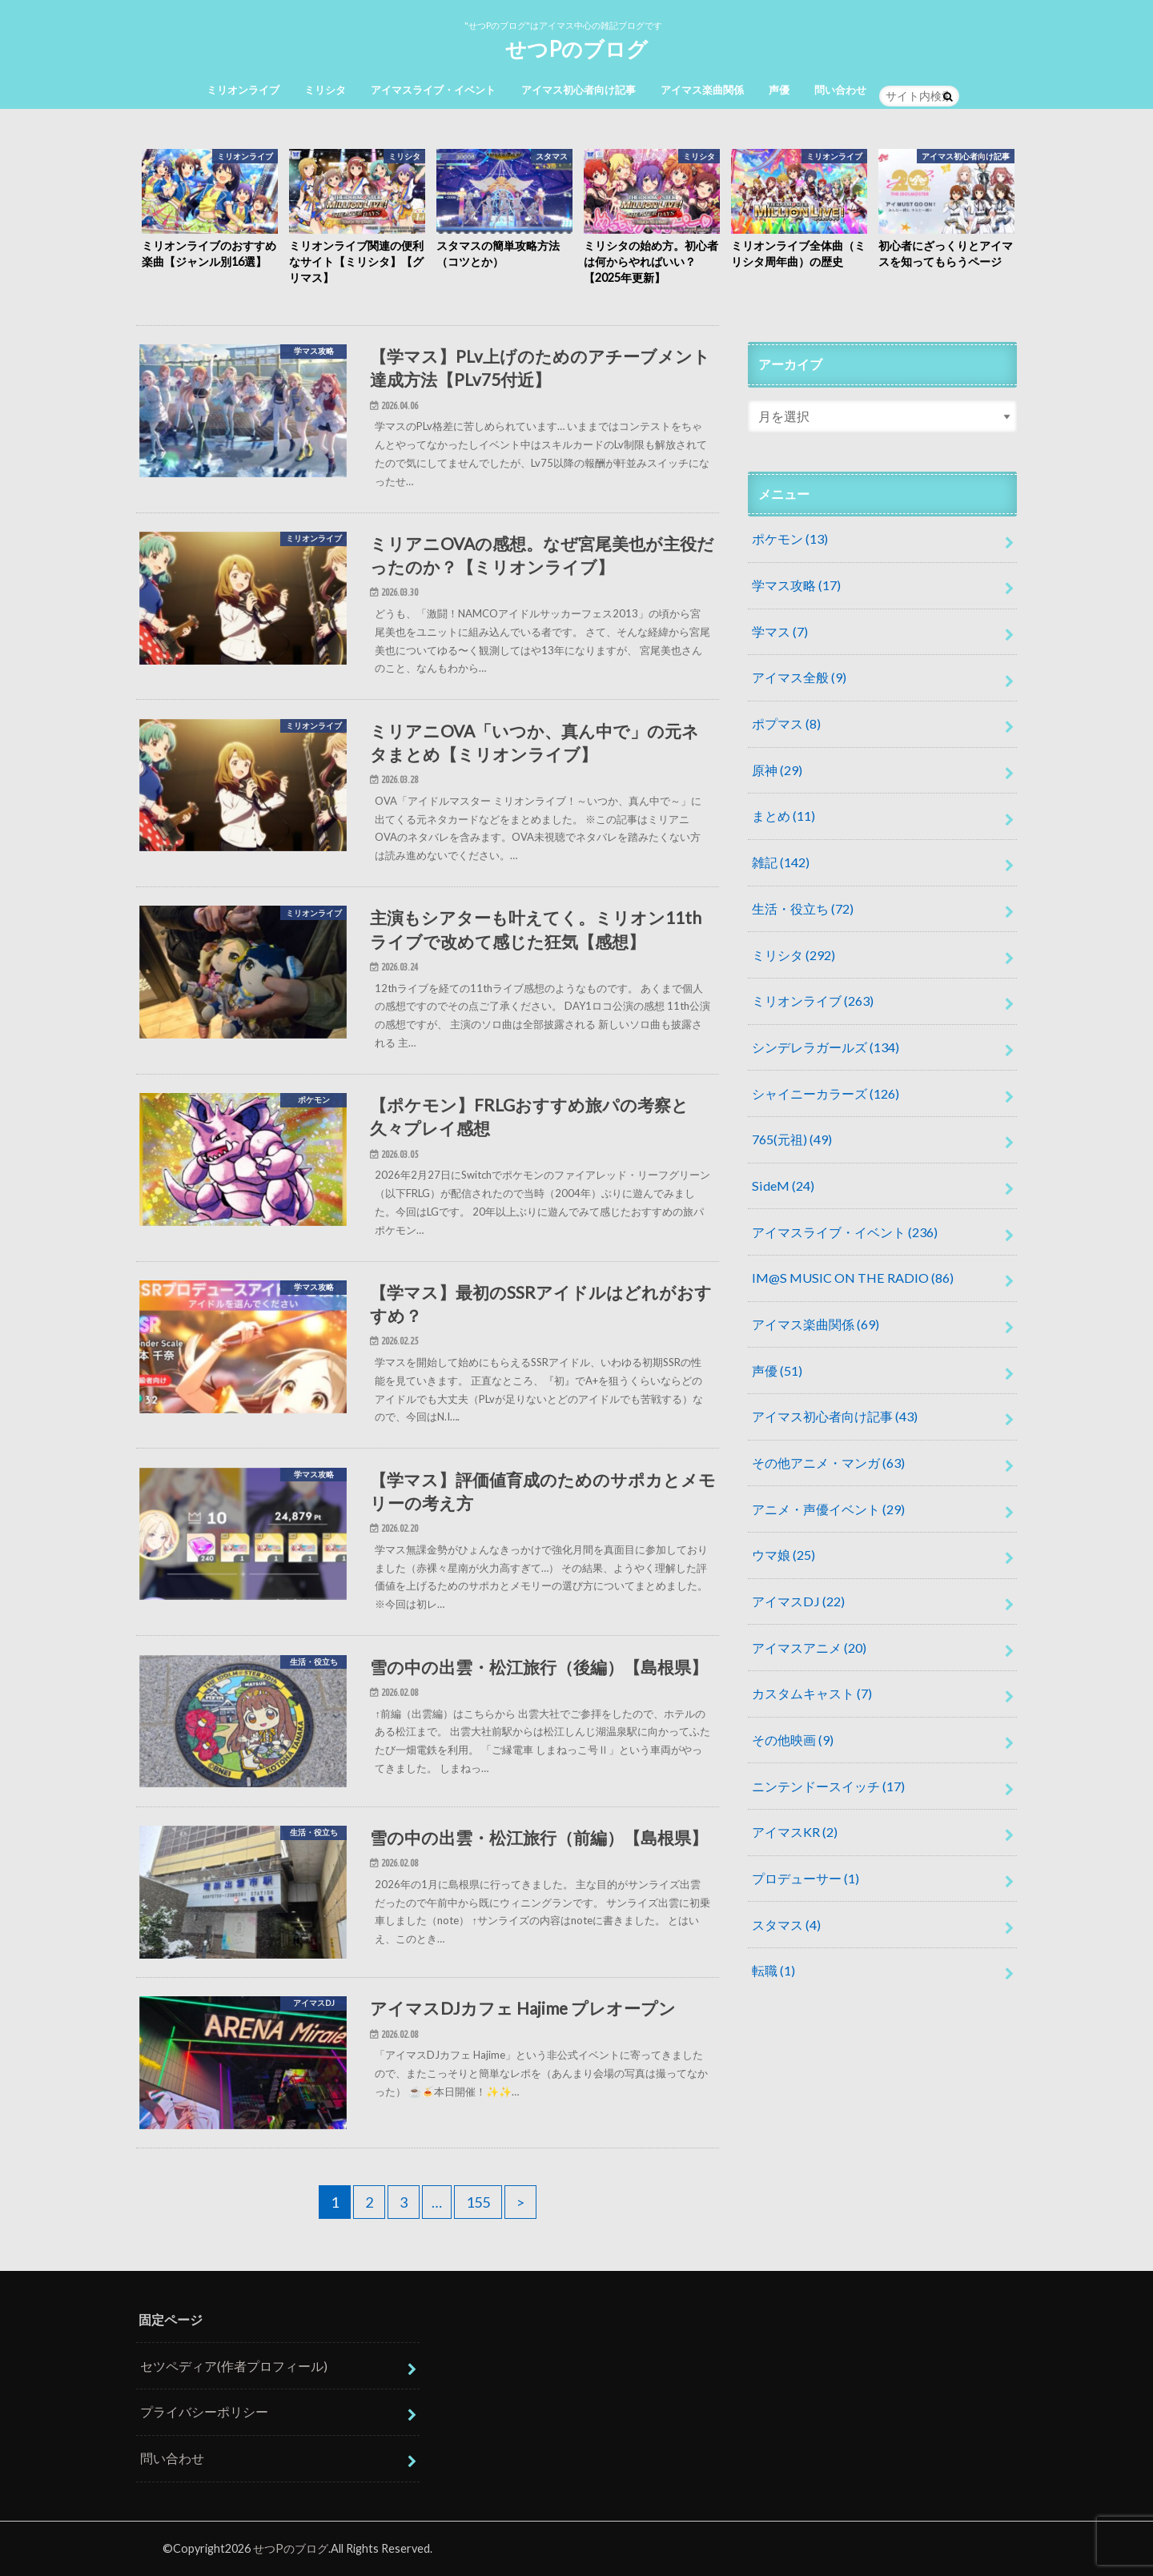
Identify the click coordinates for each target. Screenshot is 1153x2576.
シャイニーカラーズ (825, 1093)
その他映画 (793, 1739)
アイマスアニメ (809, 1647)
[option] (209, 210)
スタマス (786, 1924)
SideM (783, 1185)
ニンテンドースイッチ (828, 1786)
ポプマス (786, 723)
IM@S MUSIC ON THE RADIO (853, 1277)
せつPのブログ (576, 49)
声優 (779, 89)
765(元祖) (792, 1139)
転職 (773, 1970)
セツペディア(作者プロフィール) (233, 2365)
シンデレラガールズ (825, 1047)
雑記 (781, 862)
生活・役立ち (803, 908)
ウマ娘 (783, 1554)
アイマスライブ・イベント (433, 89)
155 (478, 2202)
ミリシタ (325, 89)
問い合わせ (840, 89)
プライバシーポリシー (204, 2411)
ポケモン (790, 538)
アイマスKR (795, 1831)
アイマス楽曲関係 (702, 89)
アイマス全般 (799, 677)
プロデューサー (805, 1878)
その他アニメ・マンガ (828, 1462)
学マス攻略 (796, 585)
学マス (780, 631)
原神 (777, 770)
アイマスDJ (798, 1601)
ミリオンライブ (243, 89)
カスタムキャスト (812, 1693)
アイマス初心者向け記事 (578, 89)
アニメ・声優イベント (828, 1509)
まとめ (783, 815)
